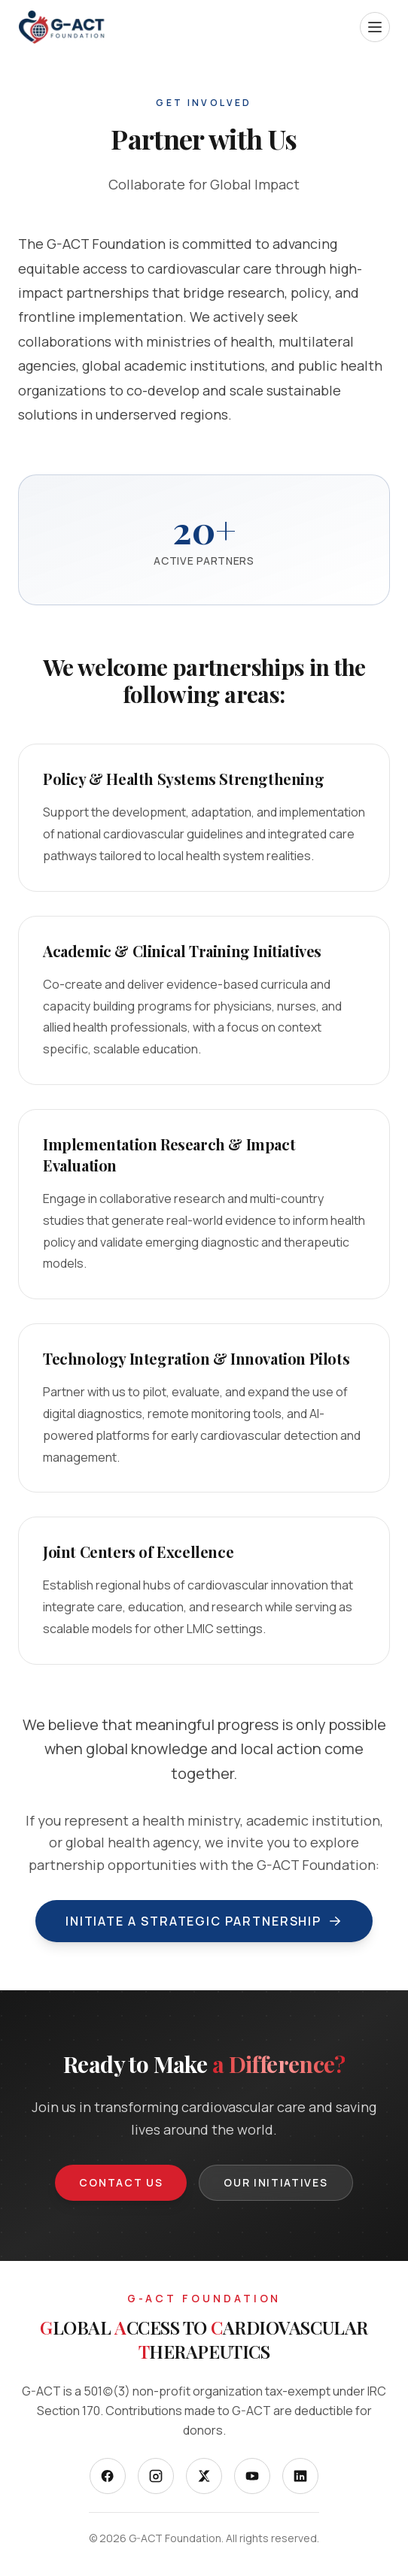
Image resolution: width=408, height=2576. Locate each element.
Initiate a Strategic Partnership (204, 1921)
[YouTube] (252, 2476)
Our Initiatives (275, 2182)
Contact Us (121, 2182)
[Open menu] (375, 27)
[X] (204, 2476)
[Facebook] (108, 2476)
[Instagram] (156, 2476)
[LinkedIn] (300, 2476)
